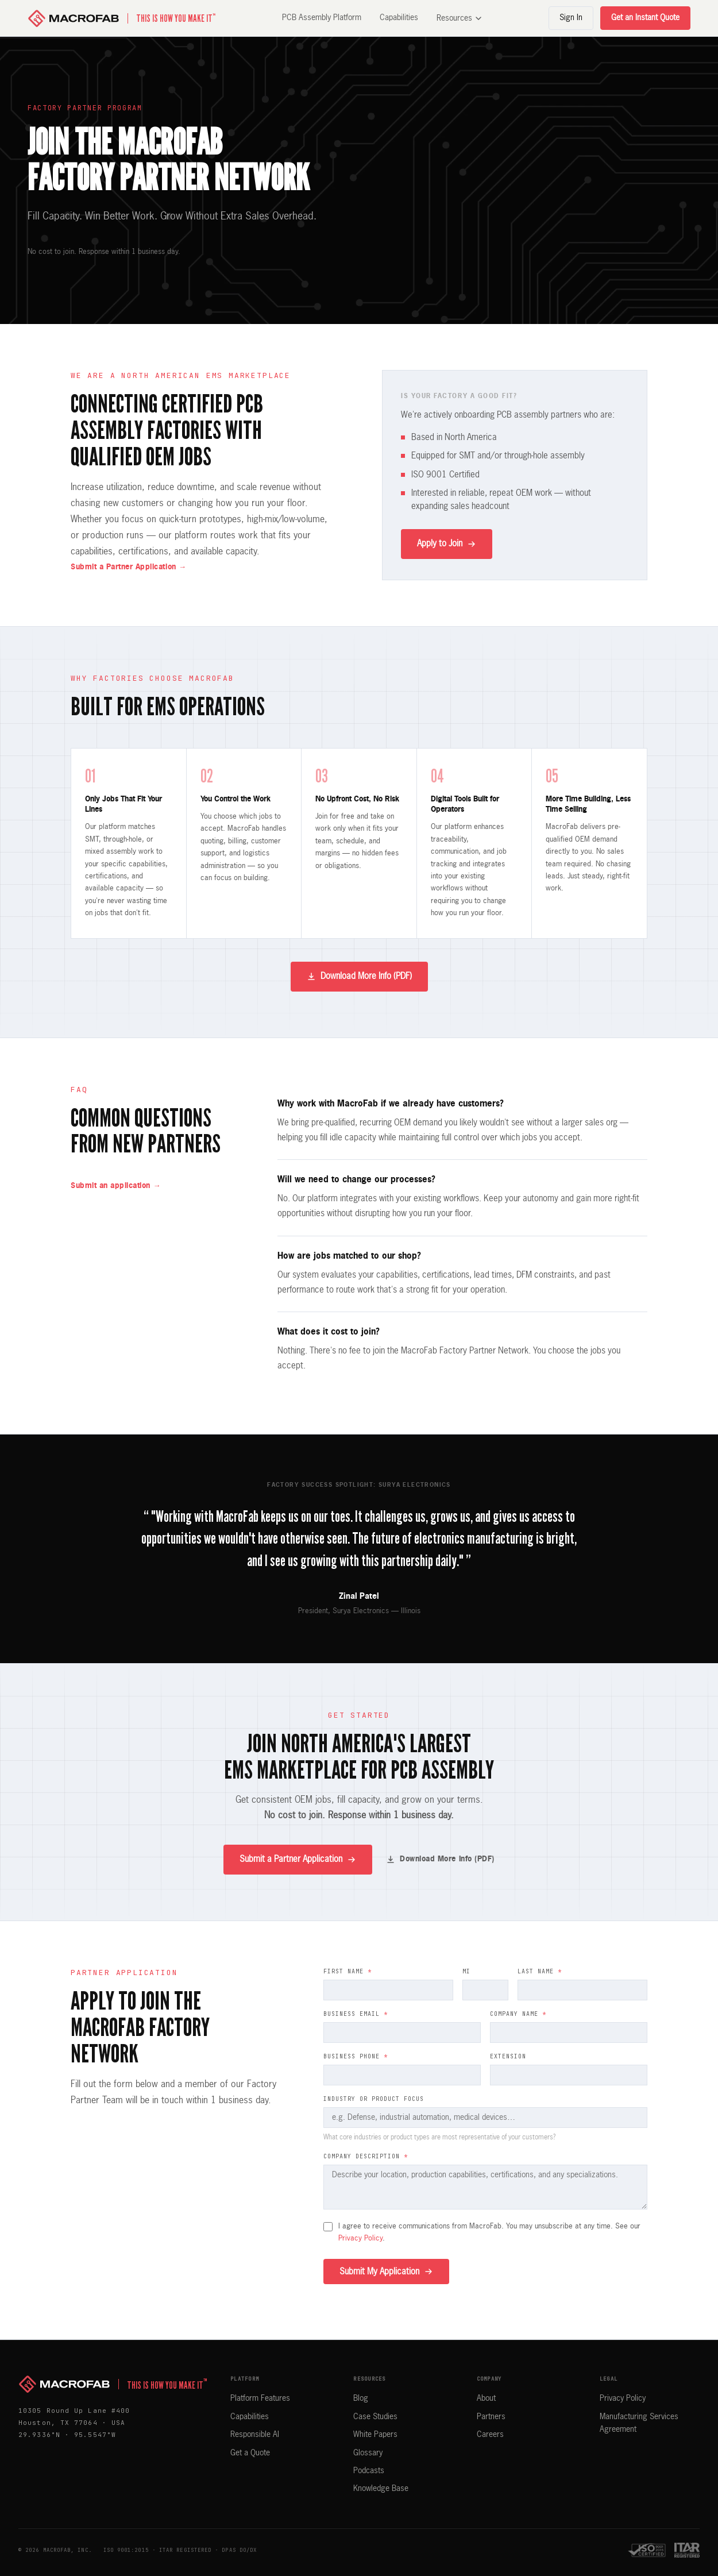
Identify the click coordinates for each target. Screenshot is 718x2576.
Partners (491, 2417)
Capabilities (399, 18)
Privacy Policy (360, 2238)
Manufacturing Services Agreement (639, 2423)
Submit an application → (116, 1186)
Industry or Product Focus (373, 2099)
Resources (459, 18)
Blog (360, 2398)
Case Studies (375, 2417)
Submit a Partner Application (298, 1859)
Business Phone (355, 2056)
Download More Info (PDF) (359, 976)
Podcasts (368, 2471)
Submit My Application (386, 2271)
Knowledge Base (380, 2489)
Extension (508, 2056)
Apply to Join (446, 544)
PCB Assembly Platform (321, 18)
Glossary (368, 2453)
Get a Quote (250, 2453)
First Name (347, 1971)
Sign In (570, 18)
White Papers (375, 2435)
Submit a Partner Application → (129, 567)
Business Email (355, 2014)
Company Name (518, 2014)
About (486, 2398)
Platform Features (260, 2398)
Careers (490, 2435)
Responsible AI (254, 2435)
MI (466, 1971)
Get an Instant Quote (645, 18)
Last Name (540, 1971)
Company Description (365, 2156)
